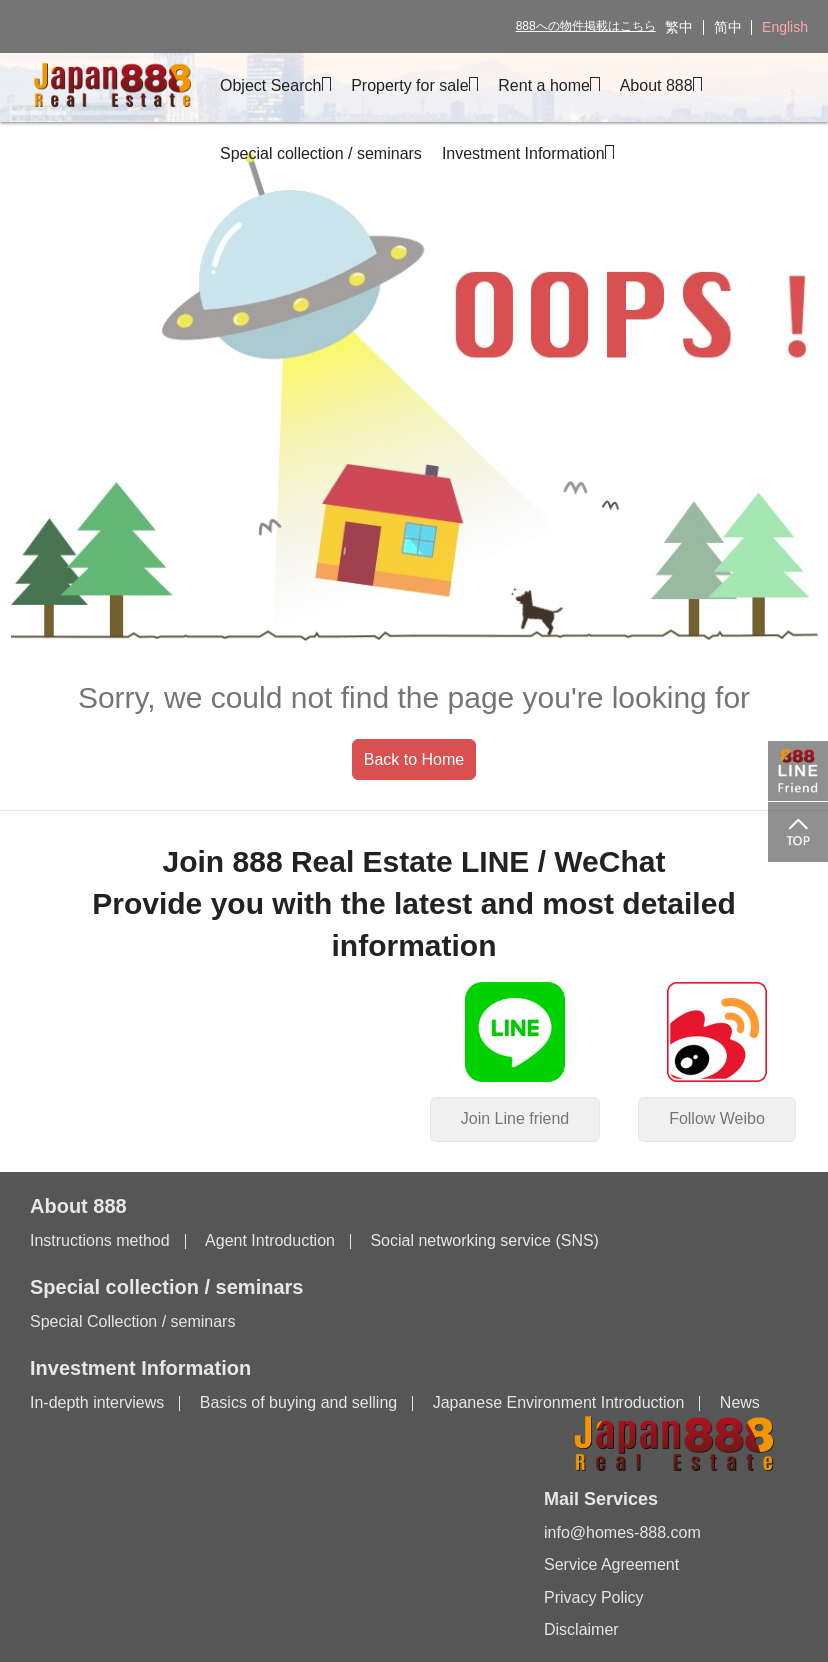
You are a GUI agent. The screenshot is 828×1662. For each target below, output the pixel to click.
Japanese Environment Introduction (559, 1402)
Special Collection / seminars (132, 1321)
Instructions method (100, 1240)
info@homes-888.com (622, 1532)
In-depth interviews (97, 1402)
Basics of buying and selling (298, 1402)
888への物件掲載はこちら (586, 26)
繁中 (679, 27)
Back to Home (414, 759)
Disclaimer (581, 1629)
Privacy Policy (594, 1597)
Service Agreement (611, 1564)
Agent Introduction (270, 1240)
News (740, 1402)
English (785, 27)
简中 (728, 27)
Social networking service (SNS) (484, 1240)
